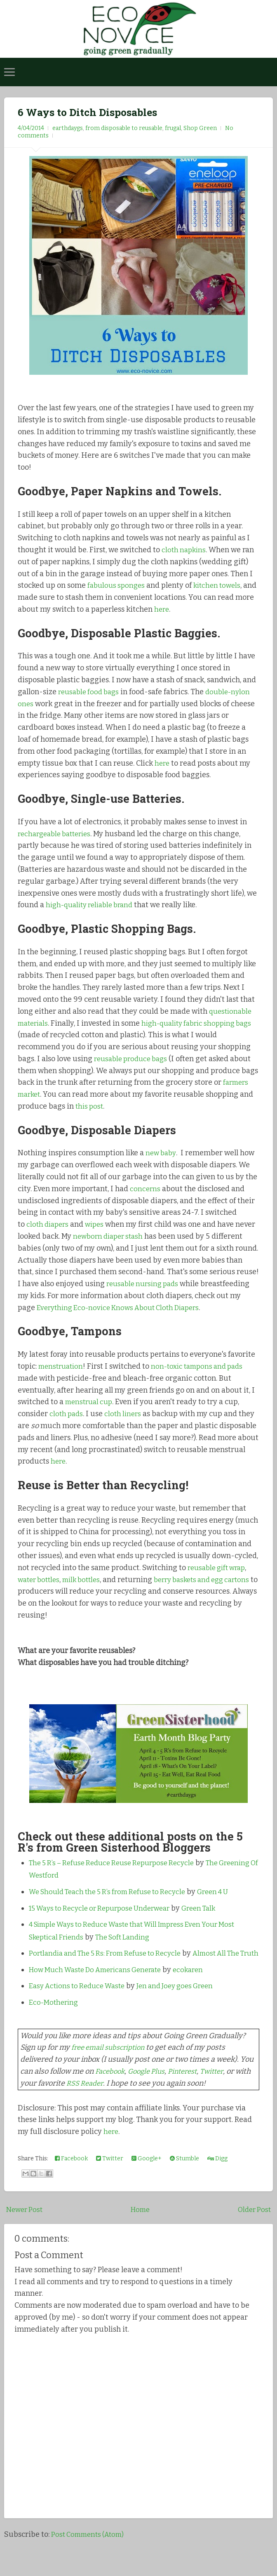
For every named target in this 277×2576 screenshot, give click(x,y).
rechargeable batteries (58, 833)
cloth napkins (185, 549)
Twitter (222, 2095)
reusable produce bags (134, 1058)
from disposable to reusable (123, 128)
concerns (145, 1188)
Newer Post (25, 2233)
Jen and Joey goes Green (185, 2010)
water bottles (40, 1591)
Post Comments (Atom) (90, 2559)
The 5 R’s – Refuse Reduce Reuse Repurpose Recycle (118, 1874)
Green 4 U (227, 1903)
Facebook (111, 2095)
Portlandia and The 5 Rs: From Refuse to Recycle (111, 1965)
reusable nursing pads (196, 1283)
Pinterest (190, 2095)
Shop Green (200, 128)
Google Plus (151, 2095)
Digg (217, 2182)
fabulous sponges (117, 585)
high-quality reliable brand (94, 904)
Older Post (253, 2233)
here (182, 609)
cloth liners (125, 1425)
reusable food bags (91, 691)
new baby (162, 1152)
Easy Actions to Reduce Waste (80, 2010)
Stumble (184, 2182)
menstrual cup (90, 1413)
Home (140, 2233)
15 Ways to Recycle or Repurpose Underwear (105, 1919)
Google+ (146, 2182)
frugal (173, 128)
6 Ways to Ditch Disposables (98, 111)
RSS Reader (103, 2107)
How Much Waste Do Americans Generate (101, 1994)
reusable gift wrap (219, 1579)
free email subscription (111, 2072)
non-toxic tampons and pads (204, 1378)
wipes (98, 1224)
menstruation (62, 1378)
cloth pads (67, 1425)
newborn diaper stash (132, 1236)
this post (90, 1106)
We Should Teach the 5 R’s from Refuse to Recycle (113, 1903)
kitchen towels (222, 585)
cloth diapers (49, 1224)
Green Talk (212, 1919)
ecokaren (201, 1994)
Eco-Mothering (55, 2026)
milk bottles (87, 1591)
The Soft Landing (130, 1948)
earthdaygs (67, 128)
